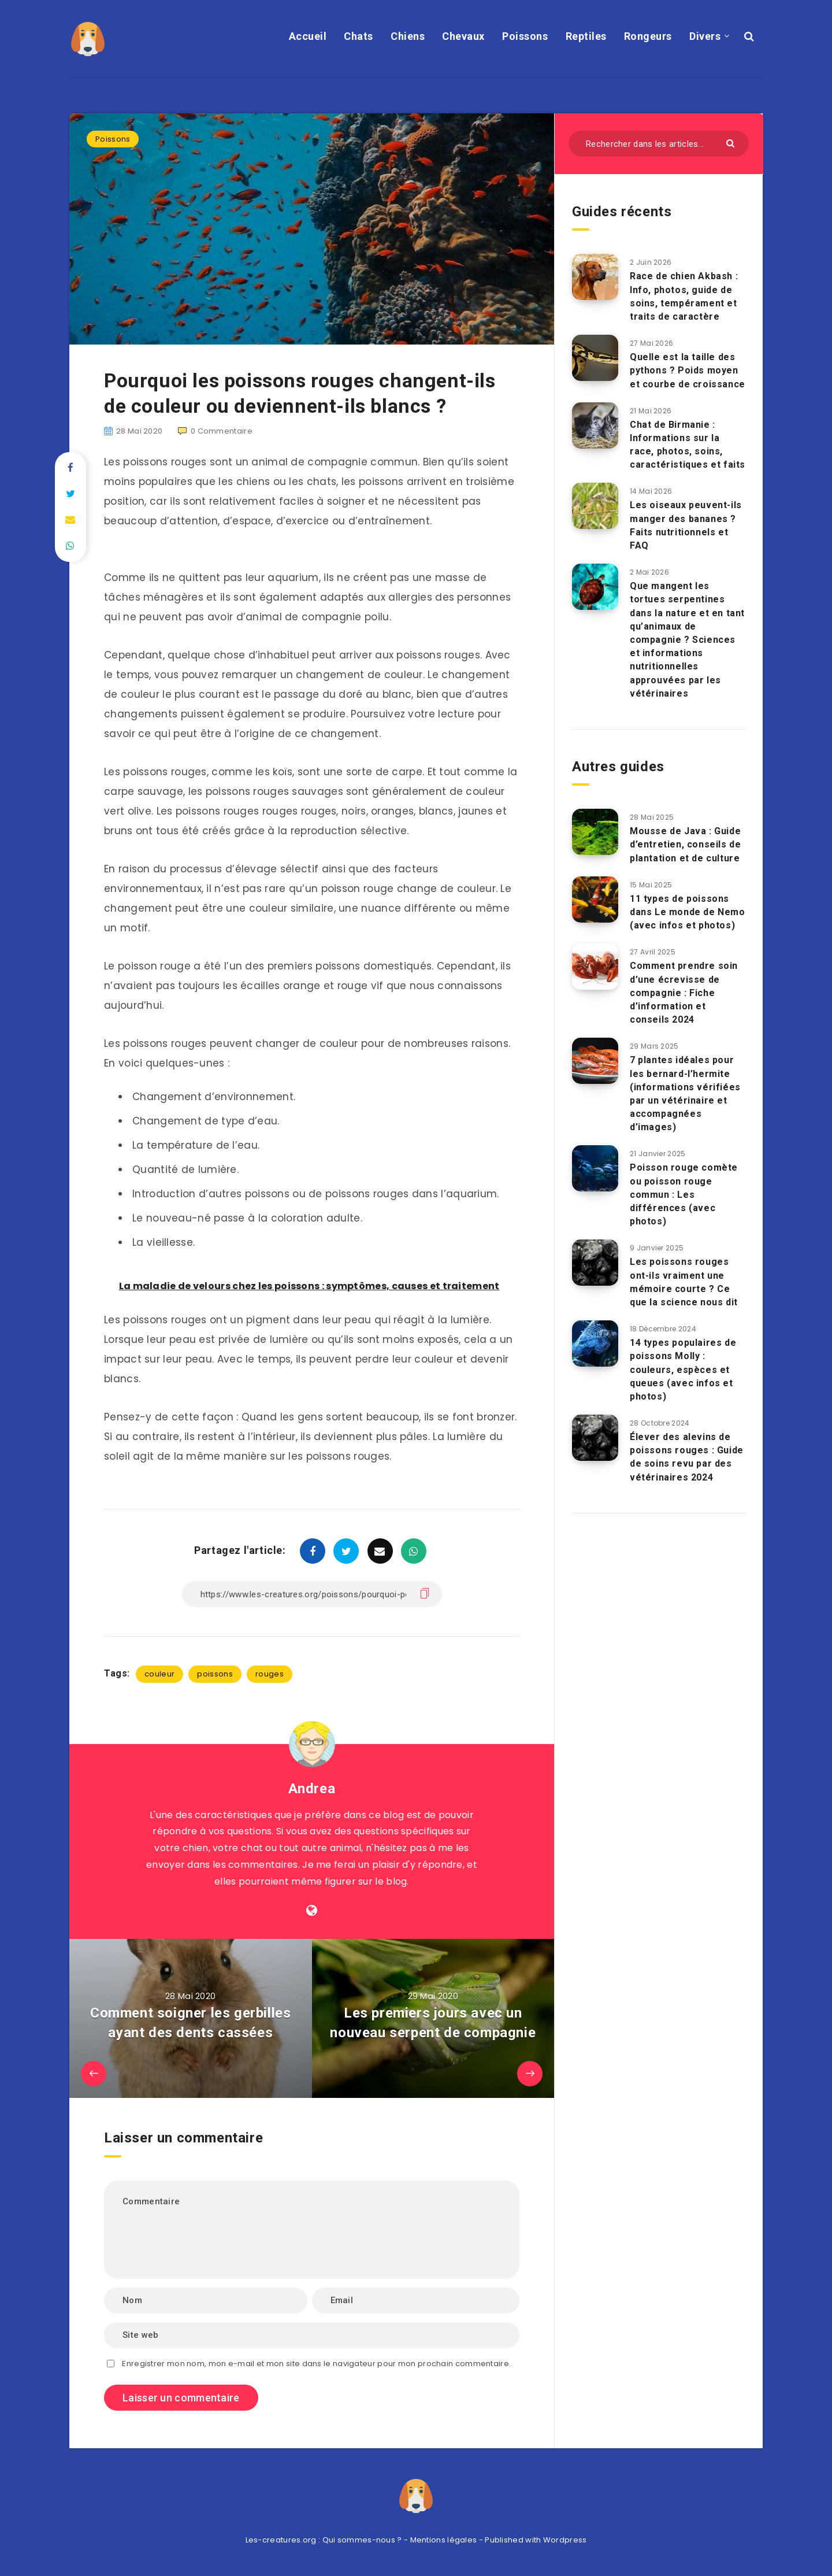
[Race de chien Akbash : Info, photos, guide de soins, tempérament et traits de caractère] (595, 277)
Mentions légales (443, 2539)
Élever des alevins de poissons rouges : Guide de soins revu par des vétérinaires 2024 (687, 1457)
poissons (214, 1673)
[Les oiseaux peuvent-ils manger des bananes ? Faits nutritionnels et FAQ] (595, 506)
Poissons (525, 36)
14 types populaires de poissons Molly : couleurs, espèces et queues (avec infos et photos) (683, 1369)
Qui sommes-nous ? (362, 2539)
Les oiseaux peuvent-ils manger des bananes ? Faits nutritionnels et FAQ (686, 525)
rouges (269, 1673)
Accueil (308, 36)
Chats (358, 36)
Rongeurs (648, 36)
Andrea (312, 1789)
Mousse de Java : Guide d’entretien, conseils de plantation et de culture (685, 844)
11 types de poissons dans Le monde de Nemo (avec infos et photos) (687, 912)
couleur (159, 1673)
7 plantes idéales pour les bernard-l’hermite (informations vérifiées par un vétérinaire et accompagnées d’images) (685, 1093)
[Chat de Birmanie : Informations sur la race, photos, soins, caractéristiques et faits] (595, 425)
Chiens (408, 36)
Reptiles (586, 36)
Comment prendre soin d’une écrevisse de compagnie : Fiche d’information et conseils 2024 (684, 992)
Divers (704, 36)
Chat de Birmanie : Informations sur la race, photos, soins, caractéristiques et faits (687, 445)
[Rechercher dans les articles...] (659, 144)
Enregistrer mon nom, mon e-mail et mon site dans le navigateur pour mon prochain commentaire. (316, 2363)
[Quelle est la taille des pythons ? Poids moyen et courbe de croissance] (595, 358)
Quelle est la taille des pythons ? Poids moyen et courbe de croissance (687, 370)
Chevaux (463, 36)
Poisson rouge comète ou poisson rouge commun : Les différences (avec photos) (684, 1194)
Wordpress (565, 2539)
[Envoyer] (731, 142)
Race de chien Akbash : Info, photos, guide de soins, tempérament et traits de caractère (684, 296)
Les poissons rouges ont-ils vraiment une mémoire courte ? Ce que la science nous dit (684, 1282)
